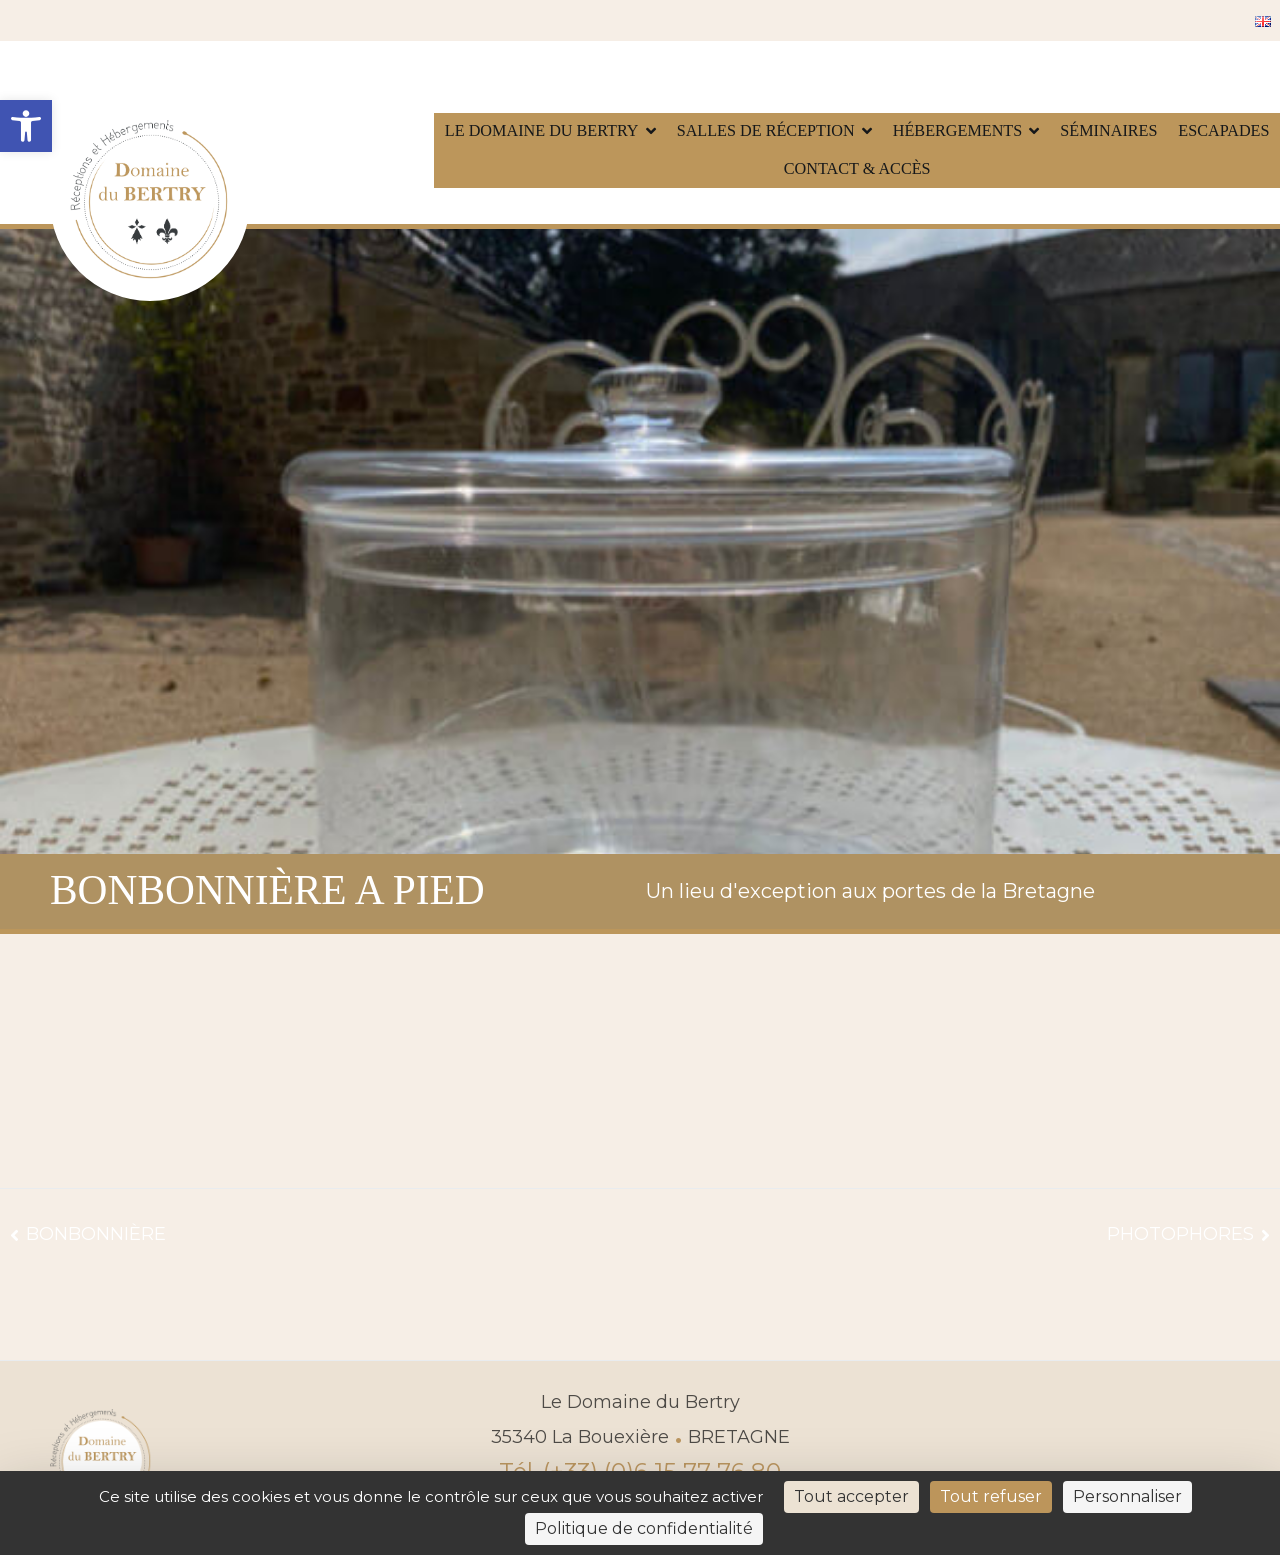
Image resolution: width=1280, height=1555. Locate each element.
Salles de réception (766, 131)
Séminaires (1108, 131)
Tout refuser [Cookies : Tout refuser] (991, 1496)
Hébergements (958, 131)
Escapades (1223, 131)
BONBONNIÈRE (96, 1234)
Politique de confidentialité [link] (644, 1528)
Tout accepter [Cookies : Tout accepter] (851, 1496)
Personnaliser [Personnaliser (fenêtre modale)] (1127, 1496)
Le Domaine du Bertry (542, 131)
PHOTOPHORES (1180, 1234)
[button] (26, 126)
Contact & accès (857, 169)
